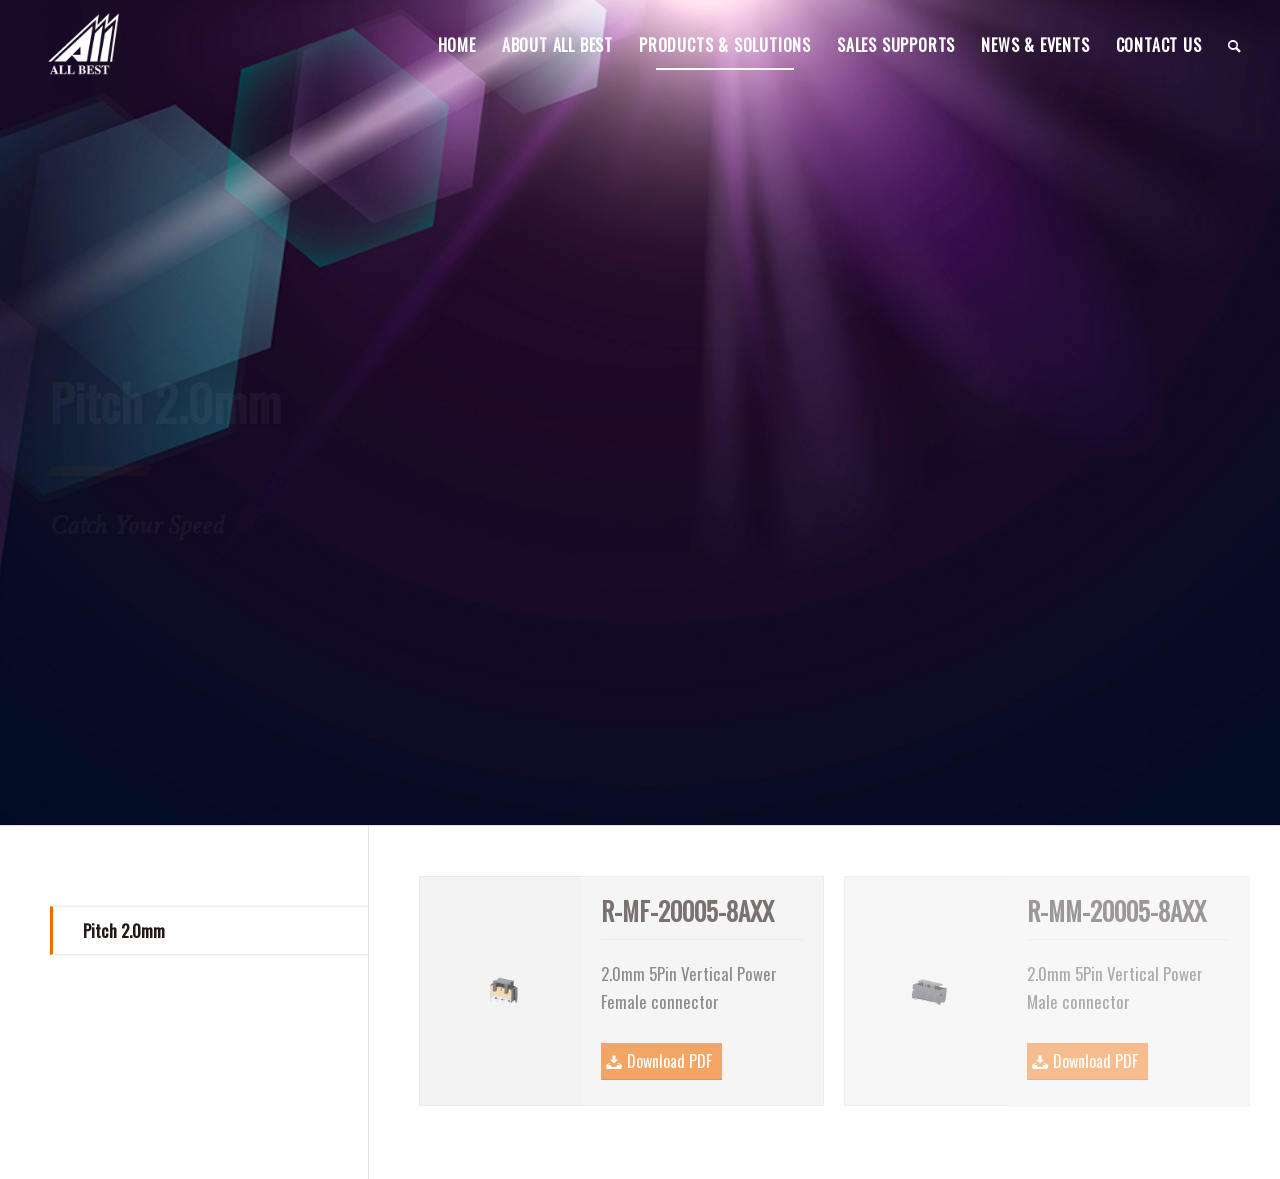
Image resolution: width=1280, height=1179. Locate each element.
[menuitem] (457, 45)
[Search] (1235, 45)
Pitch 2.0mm (124, 930)
